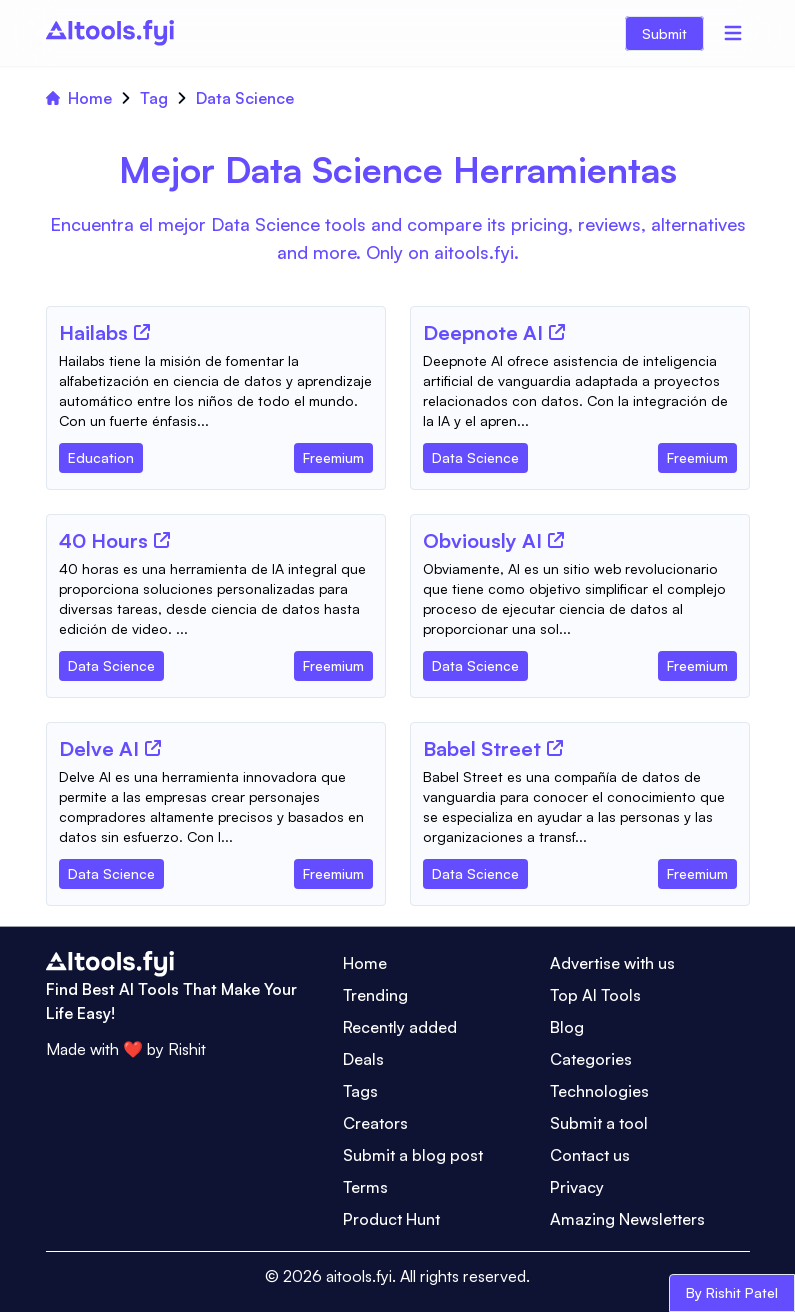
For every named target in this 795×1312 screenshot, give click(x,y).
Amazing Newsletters (627, 1219)
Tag (154, 98)
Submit (664, 33)
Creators (375, 1123)
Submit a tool (599, 1123)
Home (79, 98)
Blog (567, 1027)
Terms (365, 1187)
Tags (360, 1091)
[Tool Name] (93, 334)
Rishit (187, 1049)
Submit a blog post (413, 1155)
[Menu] (733, 33)
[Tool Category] (101, 454)
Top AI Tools (595, 995)
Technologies (599, 1091)
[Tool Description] (216, 391)
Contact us (590, 1155)
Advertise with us (612, 963)
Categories (591, 1059)
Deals (363, 1059)
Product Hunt (391, 1219)
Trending (375, 995)
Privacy (577, 1187)
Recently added (400, 1027)
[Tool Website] (142, 332)
